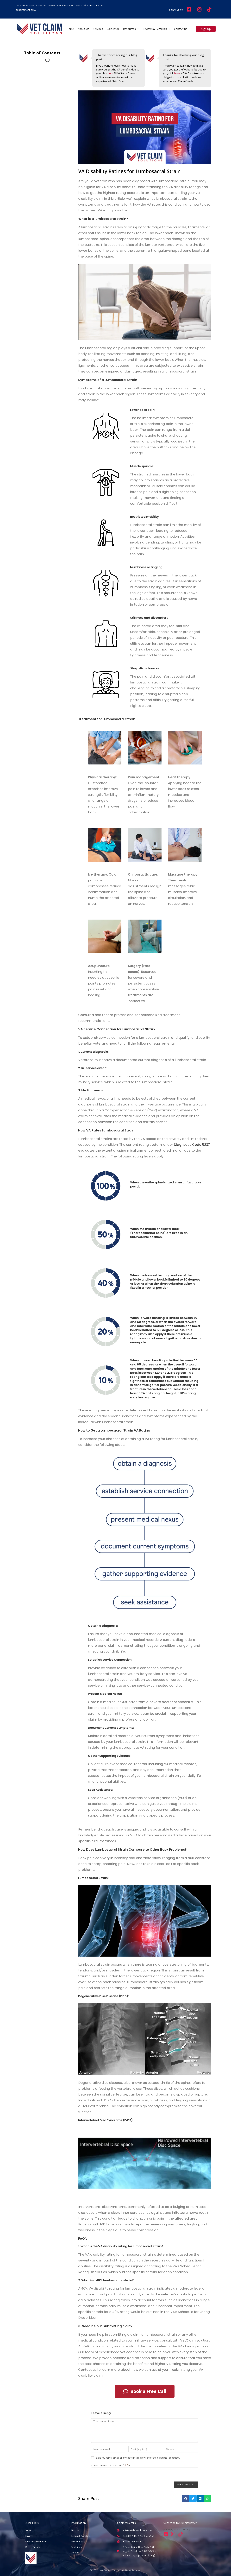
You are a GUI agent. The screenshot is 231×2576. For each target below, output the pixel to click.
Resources (131, 29)
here (110, 73)
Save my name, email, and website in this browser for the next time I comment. (138, 2457)
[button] (185, 2498)
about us (83, 29)
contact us (180, 29)
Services (98, 29)
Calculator (113, 29)
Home (70, 29)
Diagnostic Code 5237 (192, 1144)
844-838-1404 (72, 5)
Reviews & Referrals (156, 29)
